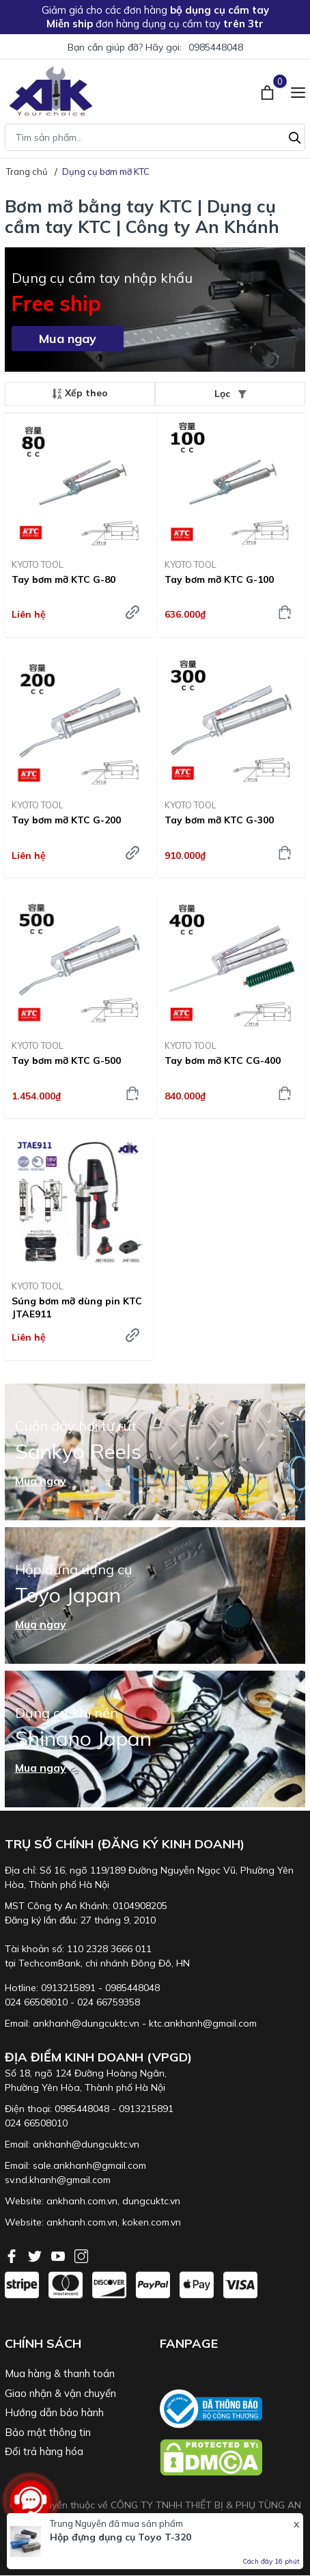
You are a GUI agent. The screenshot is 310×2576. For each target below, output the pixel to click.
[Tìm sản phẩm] (155, 137)
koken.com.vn (151, 2222)
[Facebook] (13, 2255)
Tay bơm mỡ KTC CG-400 (223, 1060)
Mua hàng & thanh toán (60, 2373)
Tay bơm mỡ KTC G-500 (66, 1060)
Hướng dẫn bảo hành (54, 2412)
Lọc (230, 393)
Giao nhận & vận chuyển (60, 2393)
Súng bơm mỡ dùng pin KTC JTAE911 (77, 1307)
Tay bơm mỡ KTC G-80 (63, 579)
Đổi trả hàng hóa (44, 2451)
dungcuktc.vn (151, 2201)
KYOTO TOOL (38, 564)
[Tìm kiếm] (295, 136)
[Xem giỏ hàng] (268, 91)
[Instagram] (81, 2255)
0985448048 (215, 47)
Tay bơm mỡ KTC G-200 (66, 820)
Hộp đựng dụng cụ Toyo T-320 (120, 2537)
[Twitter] (36, 2255)
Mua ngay (67, 338)
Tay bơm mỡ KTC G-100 (219, 579)
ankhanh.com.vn (81, 2201)
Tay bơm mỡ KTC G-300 (219, 820)
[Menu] (298, 91)
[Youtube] (59, 2255)
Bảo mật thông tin (48, 2432)
